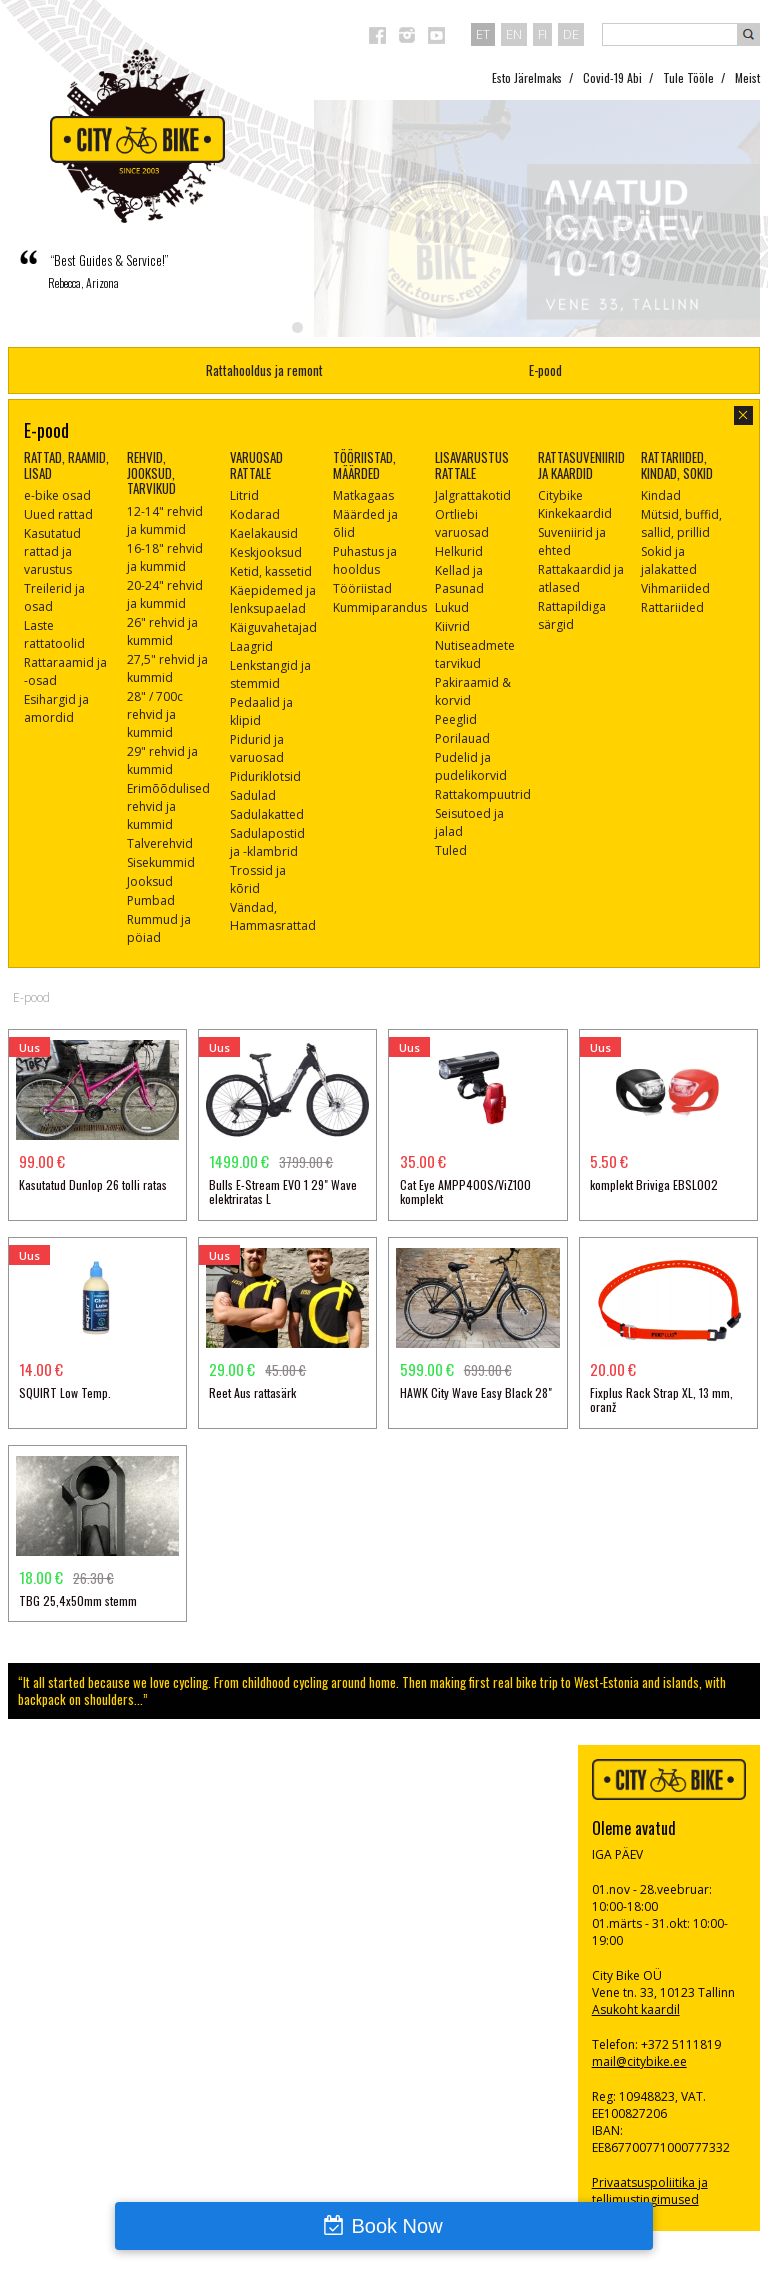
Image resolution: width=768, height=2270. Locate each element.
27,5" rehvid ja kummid (167, 668)
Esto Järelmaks (527, 77)
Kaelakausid (264, 533)
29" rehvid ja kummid (162, 760)
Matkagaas (363, 495)
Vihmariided (675, 588)
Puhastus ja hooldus (365, 560)
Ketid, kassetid (271, 571)
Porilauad (462, 738)
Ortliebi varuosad (462, 523)
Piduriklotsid (265, 776)
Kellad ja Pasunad (459, 579)
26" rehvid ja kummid (162, 631)
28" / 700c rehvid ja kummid (155, 714)
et (483, 34)
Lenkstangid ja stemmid (270, 674)
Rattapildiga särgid (572, 615)
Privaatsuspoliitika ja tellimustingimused (650, 2191)
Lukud (452, 607)
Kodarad (255, 514)
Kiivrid (452, 626)
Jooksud (150, 881)
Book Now (396, 2226)
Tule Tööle (688, 77)
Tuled (451, 850)
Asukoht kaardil (636, 2009)
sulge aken (743, 415)
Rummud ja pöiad (159, 928)
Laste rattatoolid (54, 634)
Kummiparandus (380, 607)
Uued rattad (58, 514)
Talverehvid (160, 843)
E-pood (545, 370)
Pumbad (151, 900)
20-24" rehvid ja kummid (165, 594)
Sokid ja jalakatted (669, 560)
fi (542, 34)
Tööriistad (362, 588)
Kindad (661, 495)
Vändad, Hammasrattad (273, 916)
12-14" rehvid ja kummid (165, 520)
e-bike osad (57, 495)
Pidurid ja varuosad (257, 748)
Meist (747, 77)
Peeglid (456, 719)
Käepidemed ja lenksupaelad (273, 599)
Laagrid (251, 646)
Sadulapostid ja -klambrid (267, 842)
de (571, 34)
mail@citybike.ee (639, 2061)
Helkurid (459, 551)
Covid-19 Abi (612, 77)
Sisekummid (161, 862)
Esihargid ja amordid (56, 708)
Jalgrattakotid (473, 495)
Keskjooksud (266, 552)
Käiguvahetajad (273, 627)
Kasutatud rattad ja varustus (52, 551)
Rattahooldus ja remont (264, 370)
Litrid (244, 495)
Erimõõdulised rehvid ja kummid (168, 806)
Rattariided (672, 607)
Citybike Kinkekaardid (575, 504)
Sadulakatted (267, 814)
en (514, 34)
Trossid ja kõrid (258, 879)
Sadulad (253, 795)
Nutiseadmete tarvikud (475, 654)
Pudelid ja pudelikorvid (471, 766)
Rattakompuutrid (483, 794)
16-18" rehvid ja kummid (165, 557)
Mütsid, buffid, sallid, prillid (681, 523)
